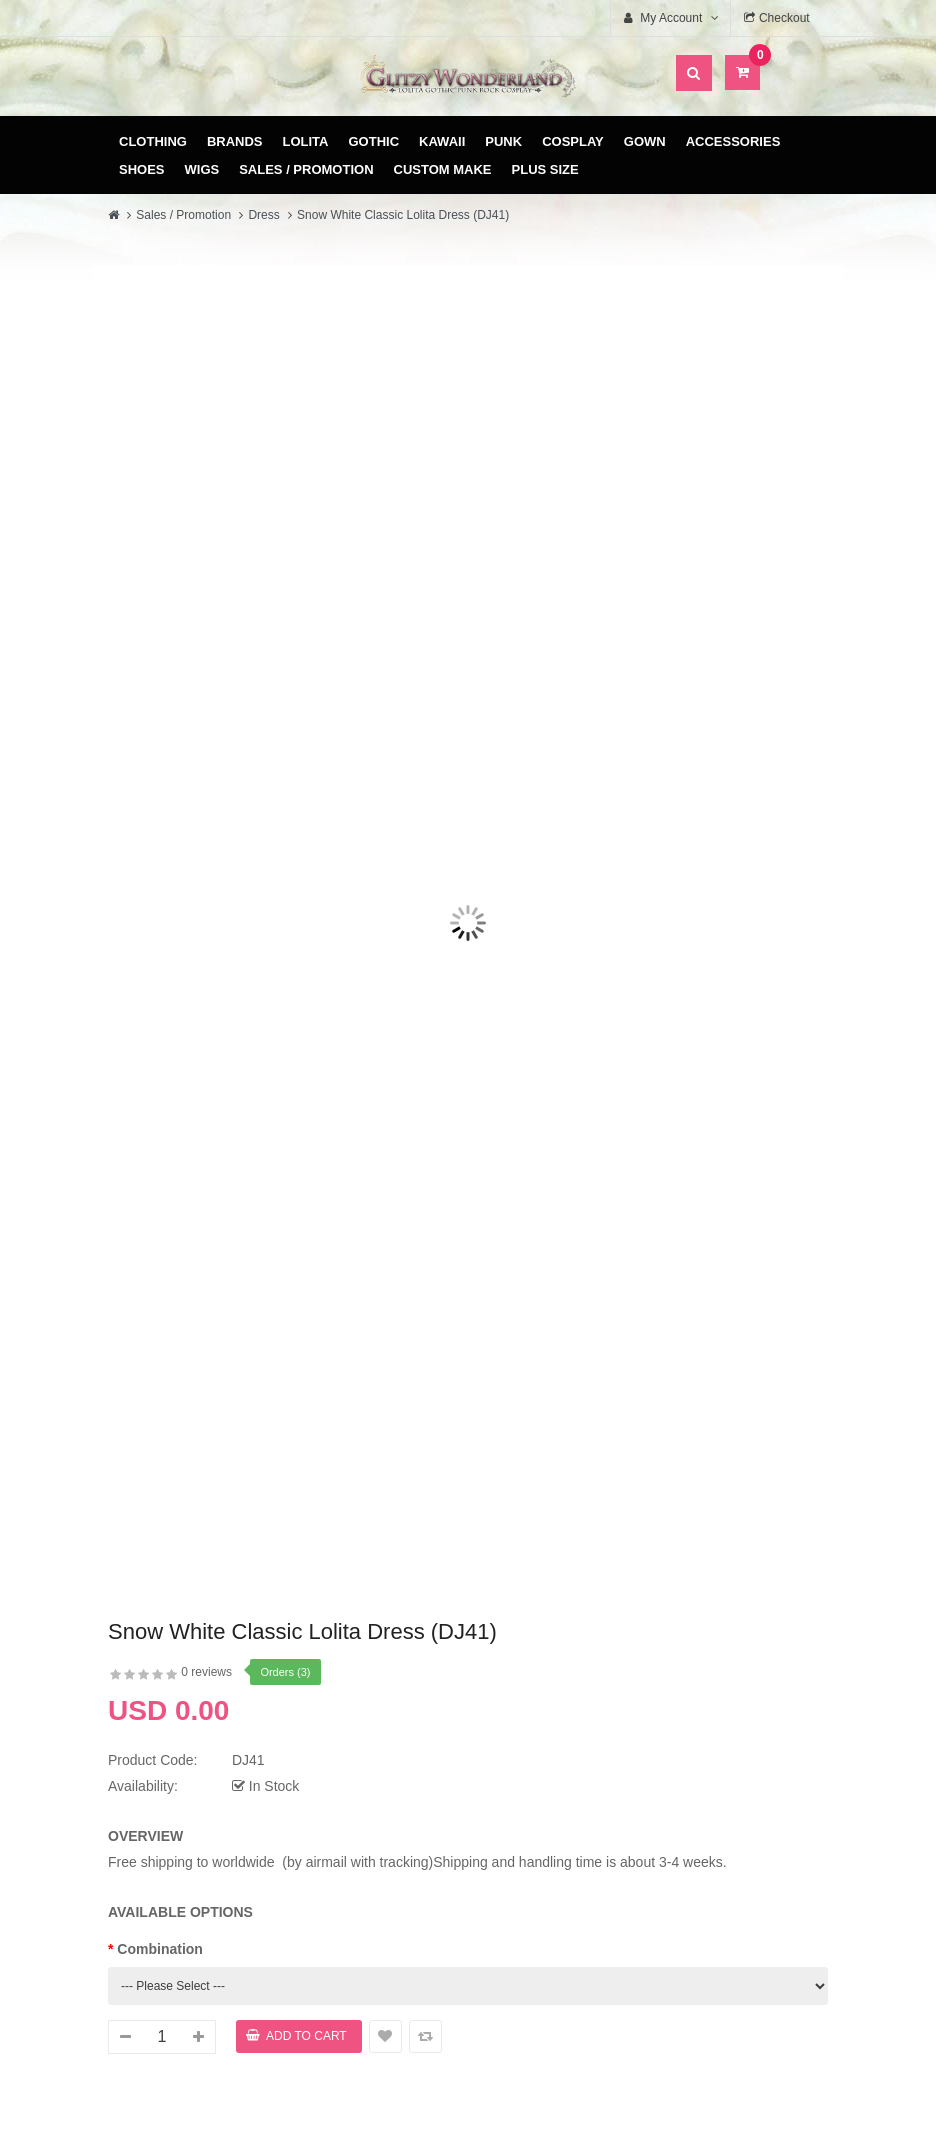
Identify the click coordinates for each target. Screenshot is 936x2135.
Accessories (733, 141)
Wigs (202, 169)
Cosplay (573, 141)
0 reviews (206, 1672)
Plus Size (545, 169)
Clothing (153, 141)
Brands (235, 141)
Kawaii (442, 141)
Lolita (306, 141)
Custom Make (443, 169)
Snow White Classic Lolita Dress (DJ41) (403, 215)
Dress (263, 215)
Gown (645, 141)
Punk (503, 141)
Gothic (374, 141)
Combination (160, 1949)
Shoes (142, 169)
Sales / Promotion (306, 169)
